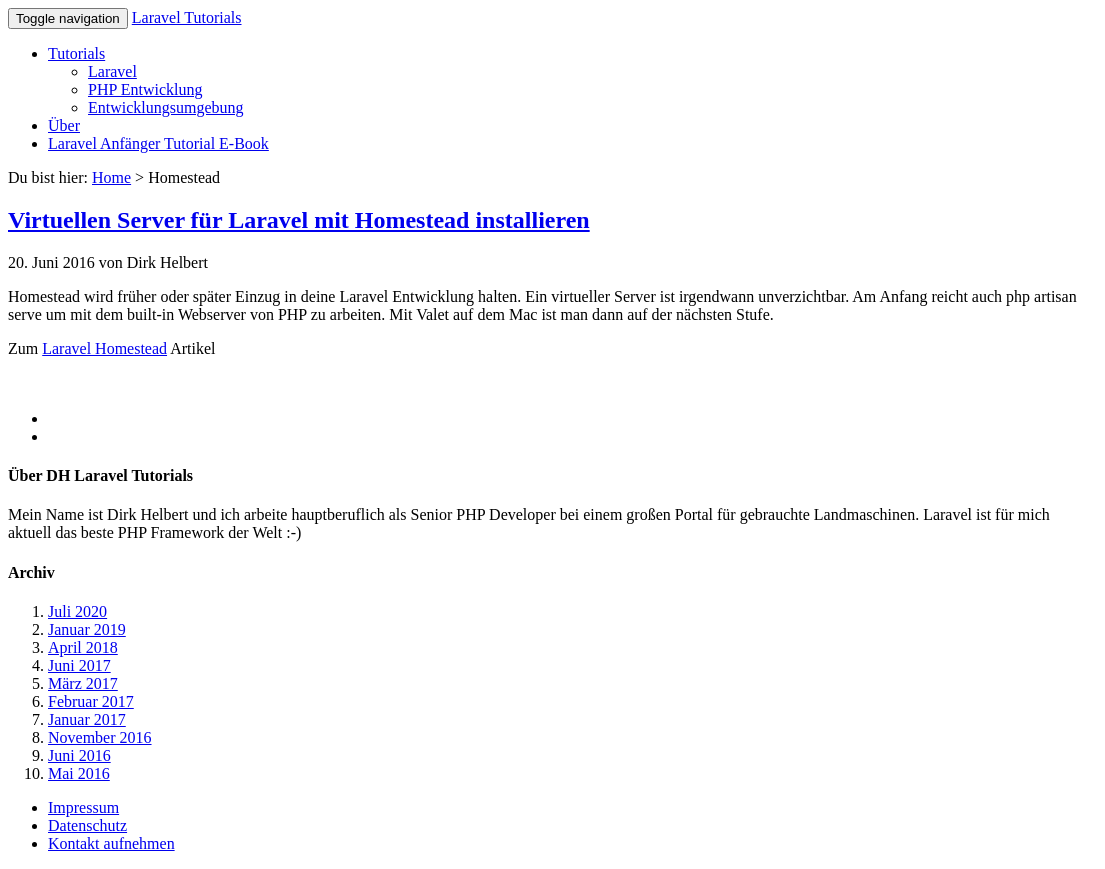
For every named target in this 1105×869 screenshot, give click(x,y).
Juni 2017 (79, 665)
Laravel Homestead (104, 348)
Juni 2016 (79, 755)
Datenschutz (87, 825)
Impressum (83, 807)
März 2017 (83, 683)
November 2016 (100, 737)
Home (111, 177)
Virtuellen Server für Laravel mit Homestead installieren (299, 220)
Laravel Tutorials (187, 17)
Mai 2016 (79, 773)
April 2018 (83, 647)
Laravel (112, 71)
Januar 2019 (87, 629)
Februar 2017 (91, 701)
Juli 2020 (77, 611)
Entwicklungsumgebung (166, 107)
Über (64, 125)
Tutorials (76, 53)
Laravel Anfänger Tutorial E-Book (158, 143)
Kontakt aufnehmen (111, 843)
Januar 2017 (87, 719)
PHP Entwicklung (145, 89)
